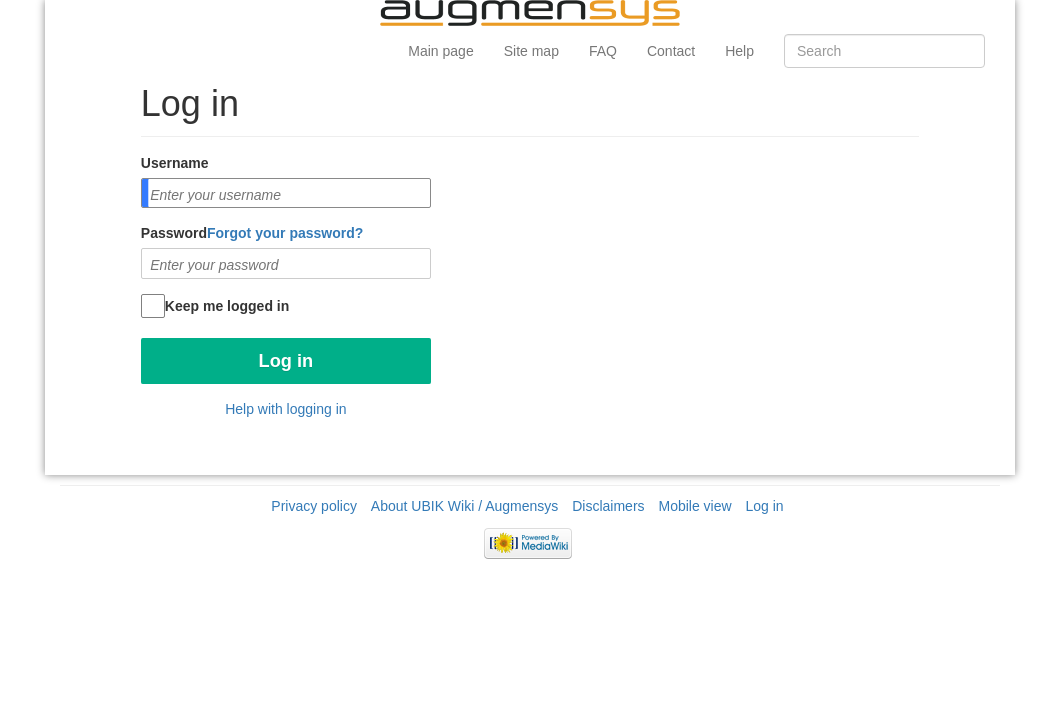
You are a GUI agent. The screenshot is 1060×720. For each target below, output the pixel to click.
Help (739, 51)
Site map (531, 51)
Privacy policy (314, 506)
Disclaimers (608, 506)
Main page (440, 51)
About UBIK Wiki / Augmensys (465, 506)
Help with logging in (285, 409)
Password (252, 233)
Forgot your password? (285, 233)
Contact (671, 51)
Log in (765, 506)
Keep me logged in (227, 306)
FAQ (603, 51)
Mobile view (694, 506)
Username (175, 163)
